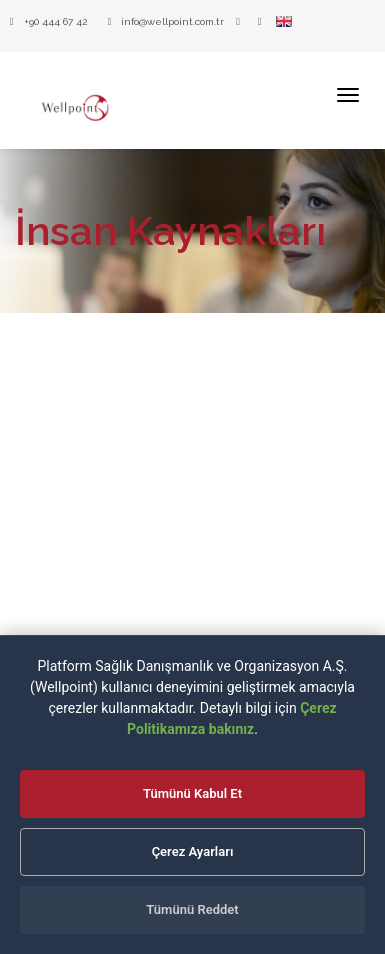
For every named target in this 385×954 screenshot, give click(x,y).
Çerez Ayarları (193, 851)
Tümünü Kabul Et (192, 793)
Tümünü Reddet (192, 909)
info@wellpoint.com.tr (166, 22)
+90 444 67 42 (48, 22)
